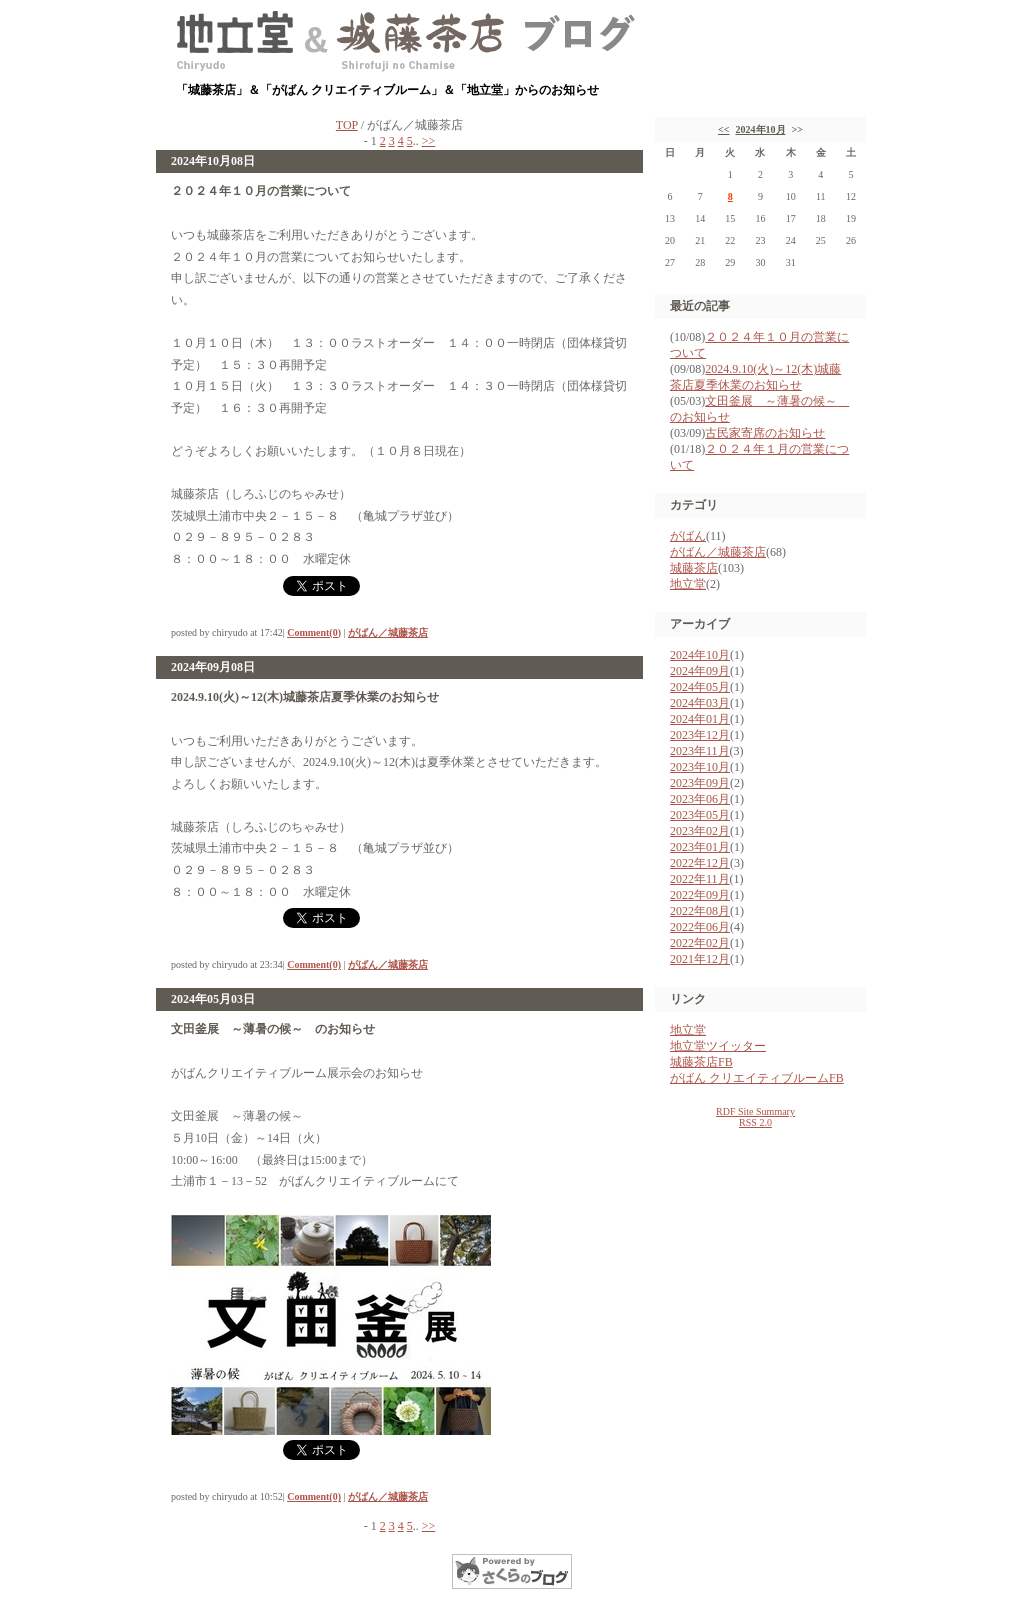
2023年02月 (700, 831)
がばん (688, 536)
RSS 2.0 (755, 1122)
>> (429, 141)
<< (723, 129)
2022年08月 (700, 911)
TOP (347, 125)
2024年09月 (700, 671)
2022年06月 (700, 927)
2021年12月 (700, 959)
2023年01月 (700, 847)
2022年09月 (700, 895)
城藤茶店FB (701, 1062)
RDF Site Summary (755, 1111)
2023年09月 (700, 783)
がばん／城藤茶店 (388, 632)
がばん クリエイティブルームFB (757, 1078)
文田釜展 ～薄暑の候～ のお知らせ (273, 1029)
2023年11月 (700, 751)
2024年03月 (700, 703)
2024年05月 (700, 687)
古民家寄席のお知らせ (765, 433)
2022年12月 (700, 863)
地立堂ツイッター (718, 1046)
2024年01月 (700, 719)
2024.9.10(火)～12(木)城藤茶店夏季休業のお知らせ (305, 697)
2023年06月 (700, 799)
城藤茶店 (694, 568)
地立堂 (688, 584)
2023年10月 (700, 767)
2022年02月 (700, 943)
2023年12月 (700, 735)
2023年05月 (700, 815)
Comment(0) (314, 632)
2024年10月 (761, 129)
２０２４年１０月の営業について (261, 191)
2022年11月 (700, 879)
